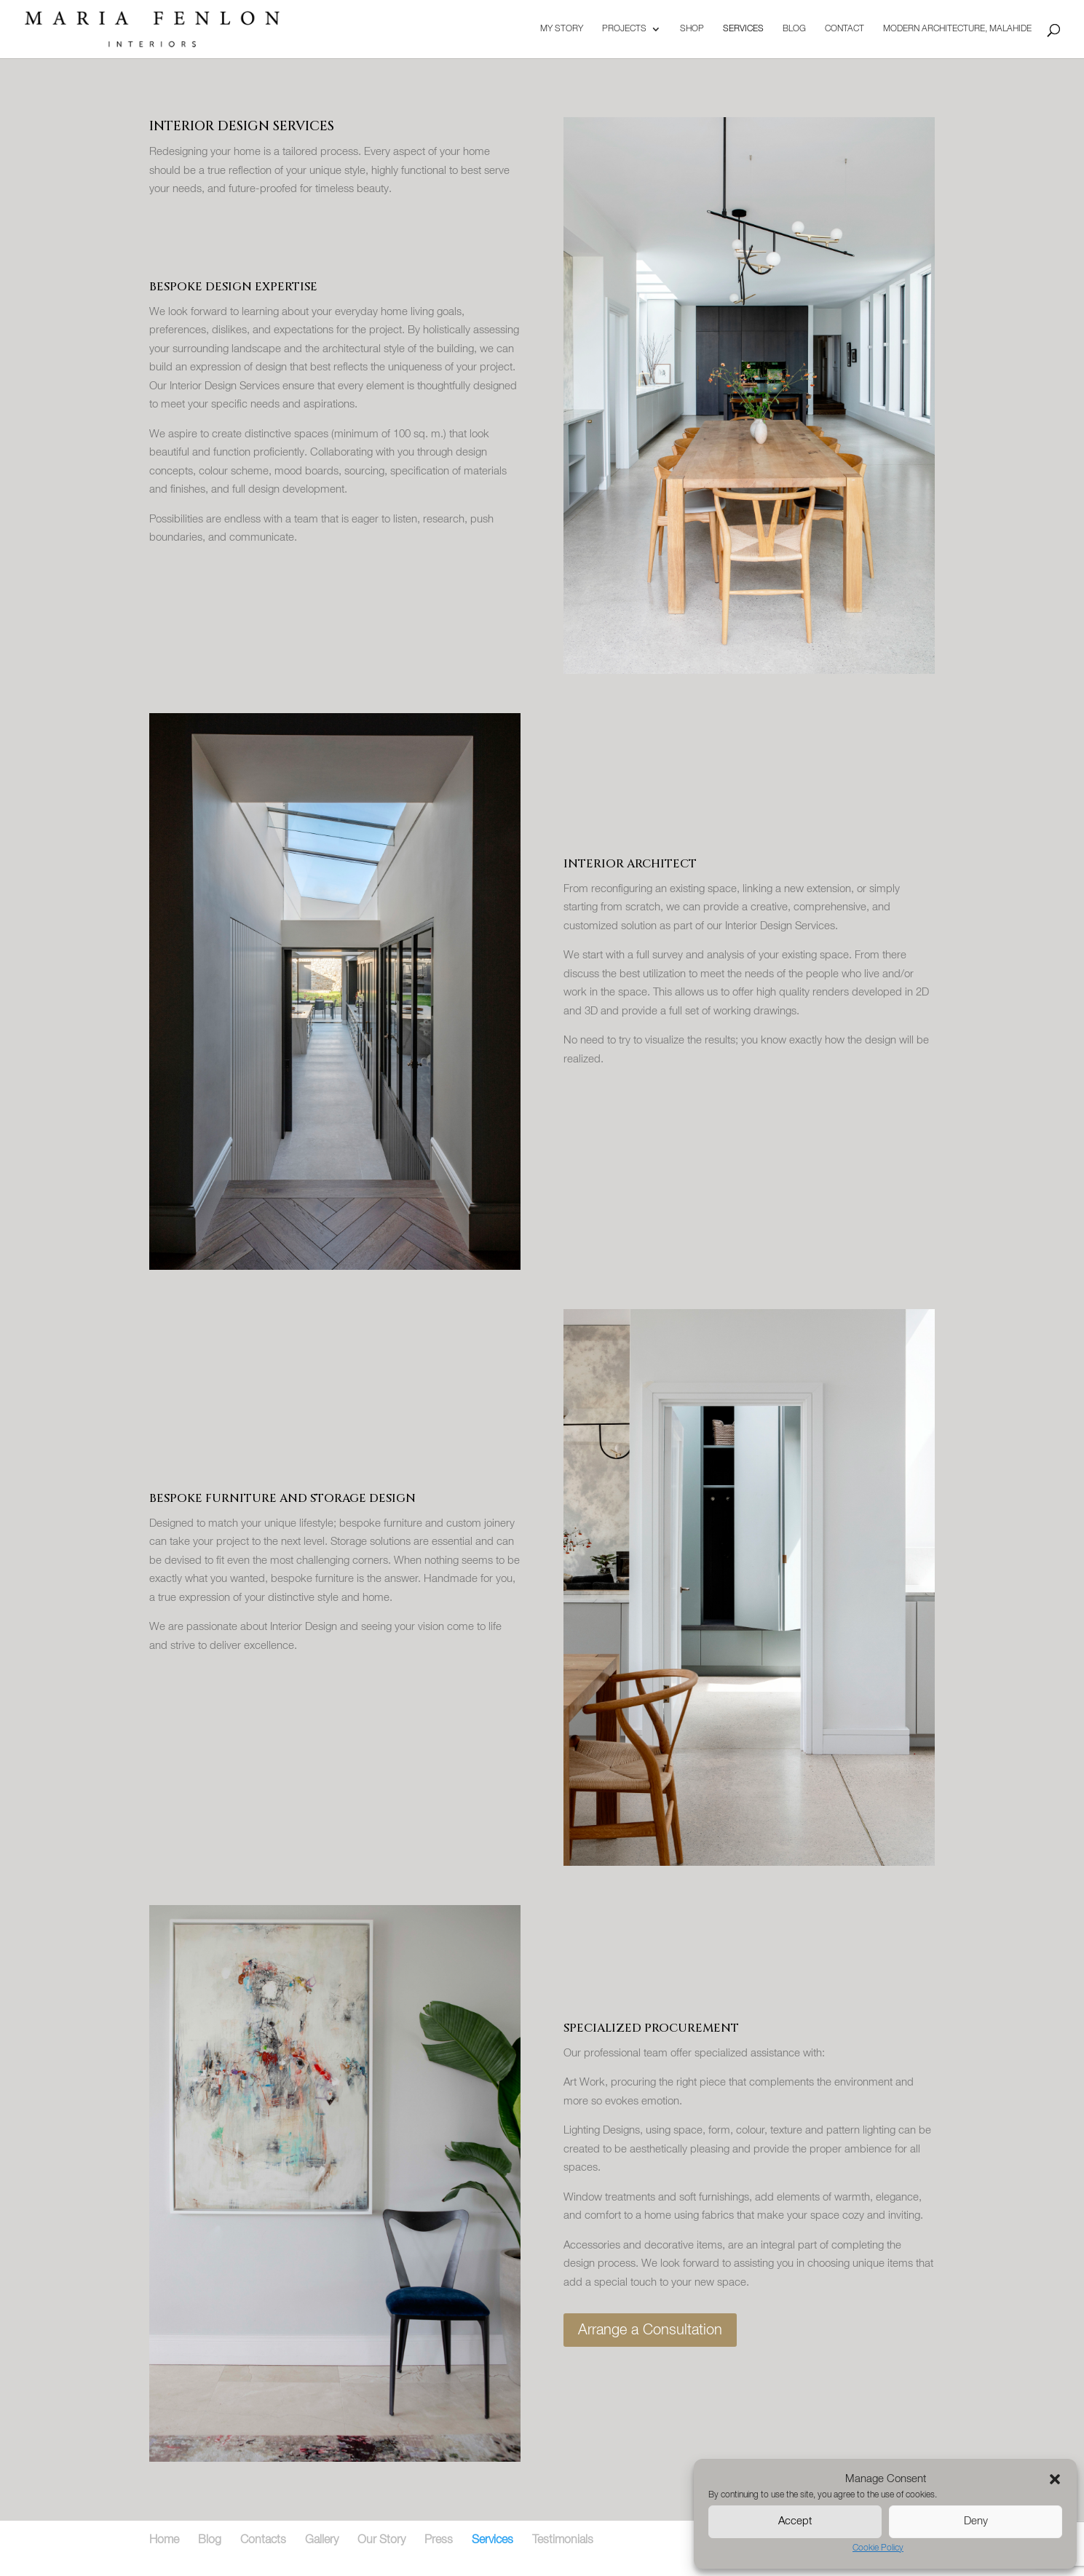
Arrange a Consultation (650, 2330)
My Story (561, 29)
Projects (624, 29)
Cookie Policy (877, 2548)
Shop (692, 29)
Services (743, 29)
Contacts (263, 2540)
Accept (795, 2521)
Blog (794, 29)
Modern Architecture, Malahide (957, 29)
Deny (976, 2521)
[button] (1055, 2479)
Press (438, 2540)
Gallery (322, 2540)
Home (164, 2540)
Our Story (381, 2540)
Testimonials (562, 2540)
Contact (844, 29)
